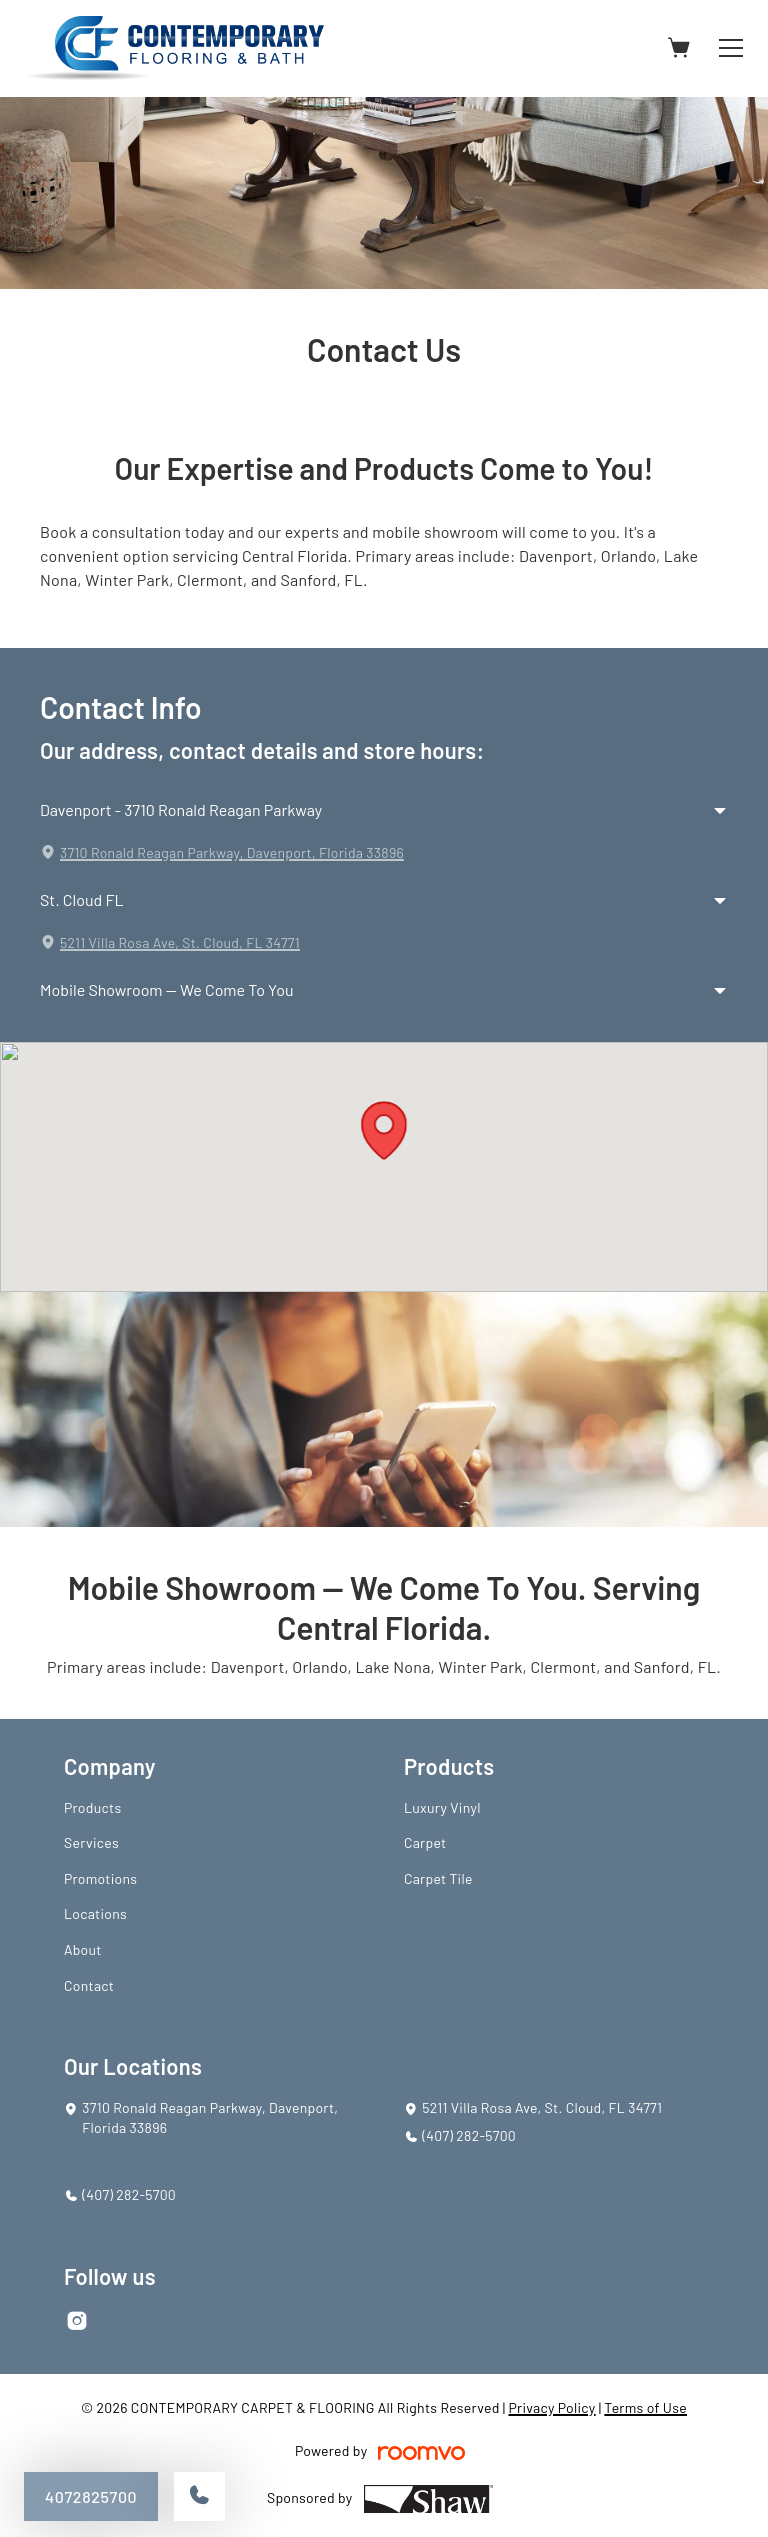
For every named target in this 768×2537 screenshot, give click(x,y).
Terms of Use (645, 2407)
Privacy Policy (551, 2407)
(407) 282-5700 (469, 2135)
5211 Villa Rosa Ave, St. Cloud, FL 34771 (180, 942)
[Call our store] (199, 2496)
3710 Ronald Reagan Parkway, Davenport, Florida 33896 (232, 852)
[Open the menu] (731, 48)
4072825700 (91, 2496)
